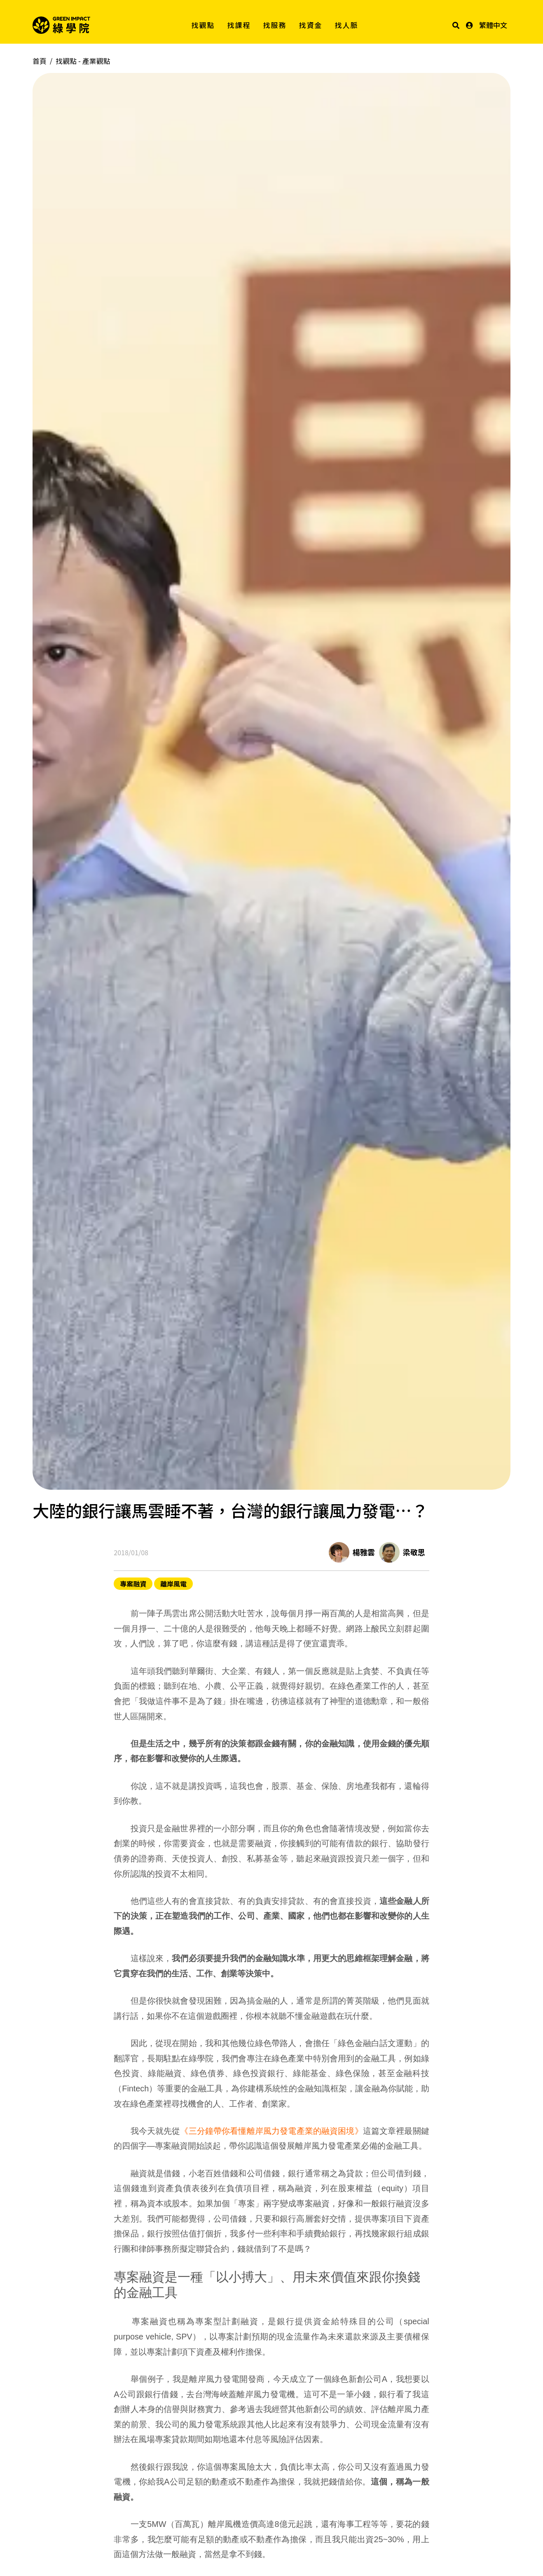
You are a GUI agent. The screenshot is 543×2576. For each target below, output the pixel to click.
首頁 (40, 61)
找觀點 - (83, 61)
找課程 (239, 25)
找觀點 (203, 25)
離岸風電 (173, 1584)
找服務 (275, 25)
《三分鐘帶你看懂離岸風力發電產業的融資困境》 (271, 2130)
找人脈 (346, 25)
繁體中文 (493, 25)
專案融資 (133, 1584)
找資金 (311, 25)
